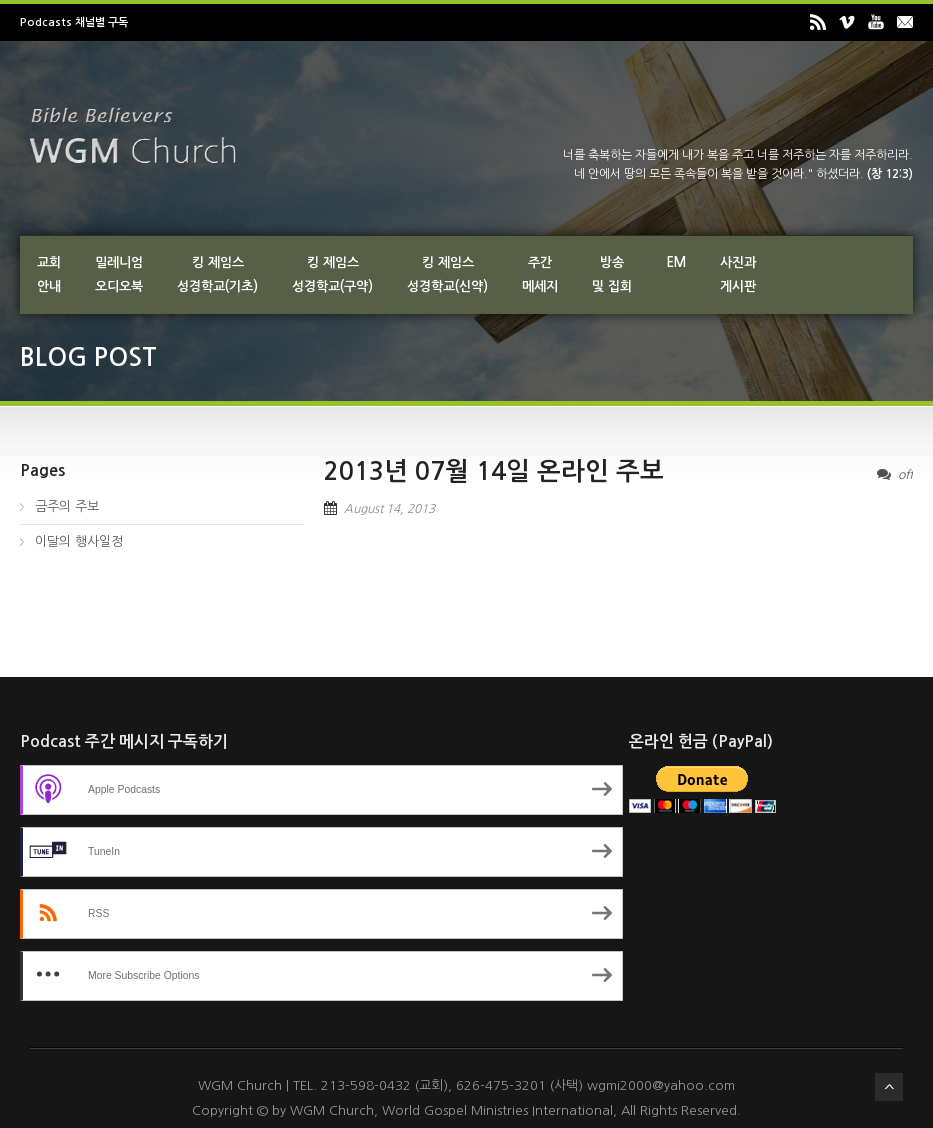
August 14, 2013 (389, 509)
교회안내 (49, 274)
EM (676, 262)
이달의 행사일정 (79, 541)
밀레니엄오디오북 (119, 274)
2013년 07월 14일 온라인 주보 (494, 471)
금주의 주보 (67, 506)
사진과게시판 (738, 274)
